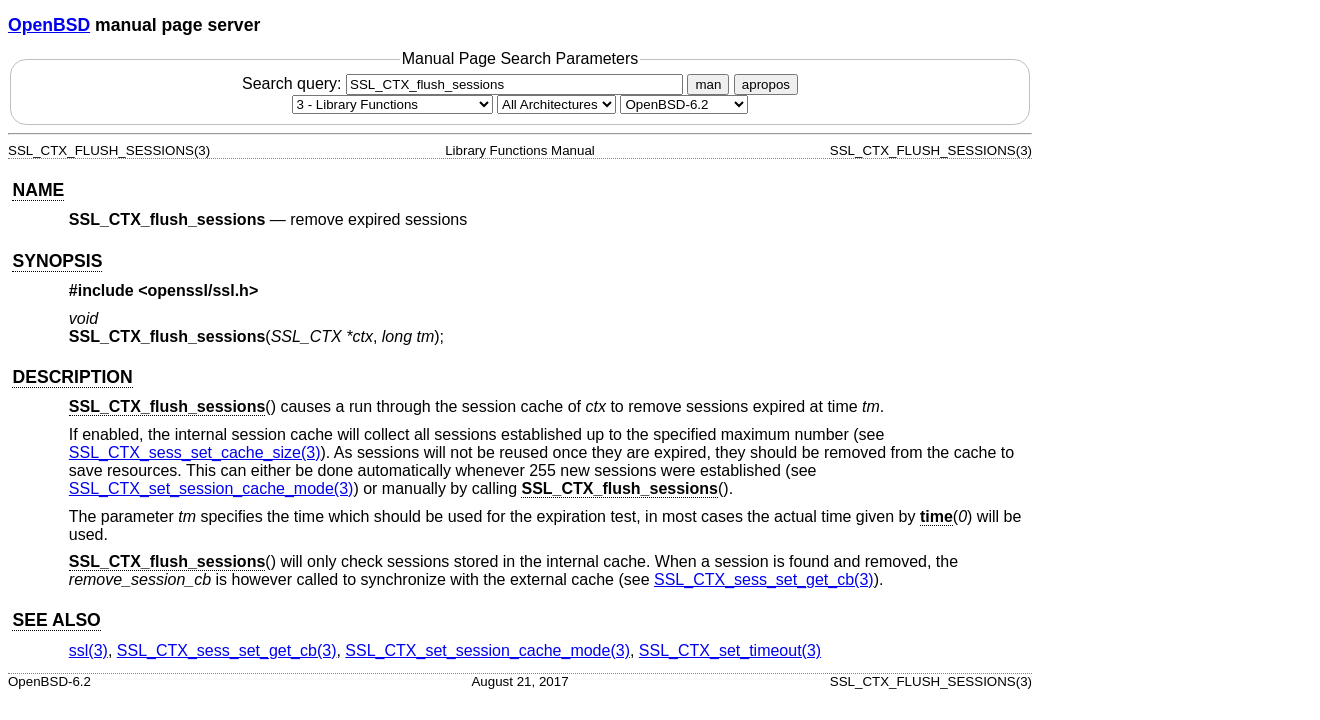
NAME (38, 190)
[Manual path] (684, 104)
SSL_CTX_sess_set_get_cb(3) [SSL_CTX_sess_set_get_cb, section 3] (764, 579)
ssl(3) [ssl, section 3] (88, 650)
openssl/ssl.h (198, 290)
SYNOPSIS (57, 261)
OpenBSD (49, 25)
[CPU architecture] (556, 104)
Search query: (465, 83)
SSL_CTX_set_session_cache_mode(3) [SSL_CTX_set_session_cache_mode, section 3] (211, 488)
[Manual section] (392, 104)
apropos (766, 84)
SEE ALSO (56, 620)
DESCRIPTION (72, 377)
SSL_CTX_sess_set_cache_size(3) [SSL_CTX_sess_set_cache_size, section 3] (195, 452)
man (708, 84)
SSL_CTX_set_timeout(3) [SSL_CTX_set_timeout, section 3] (730, 650)
